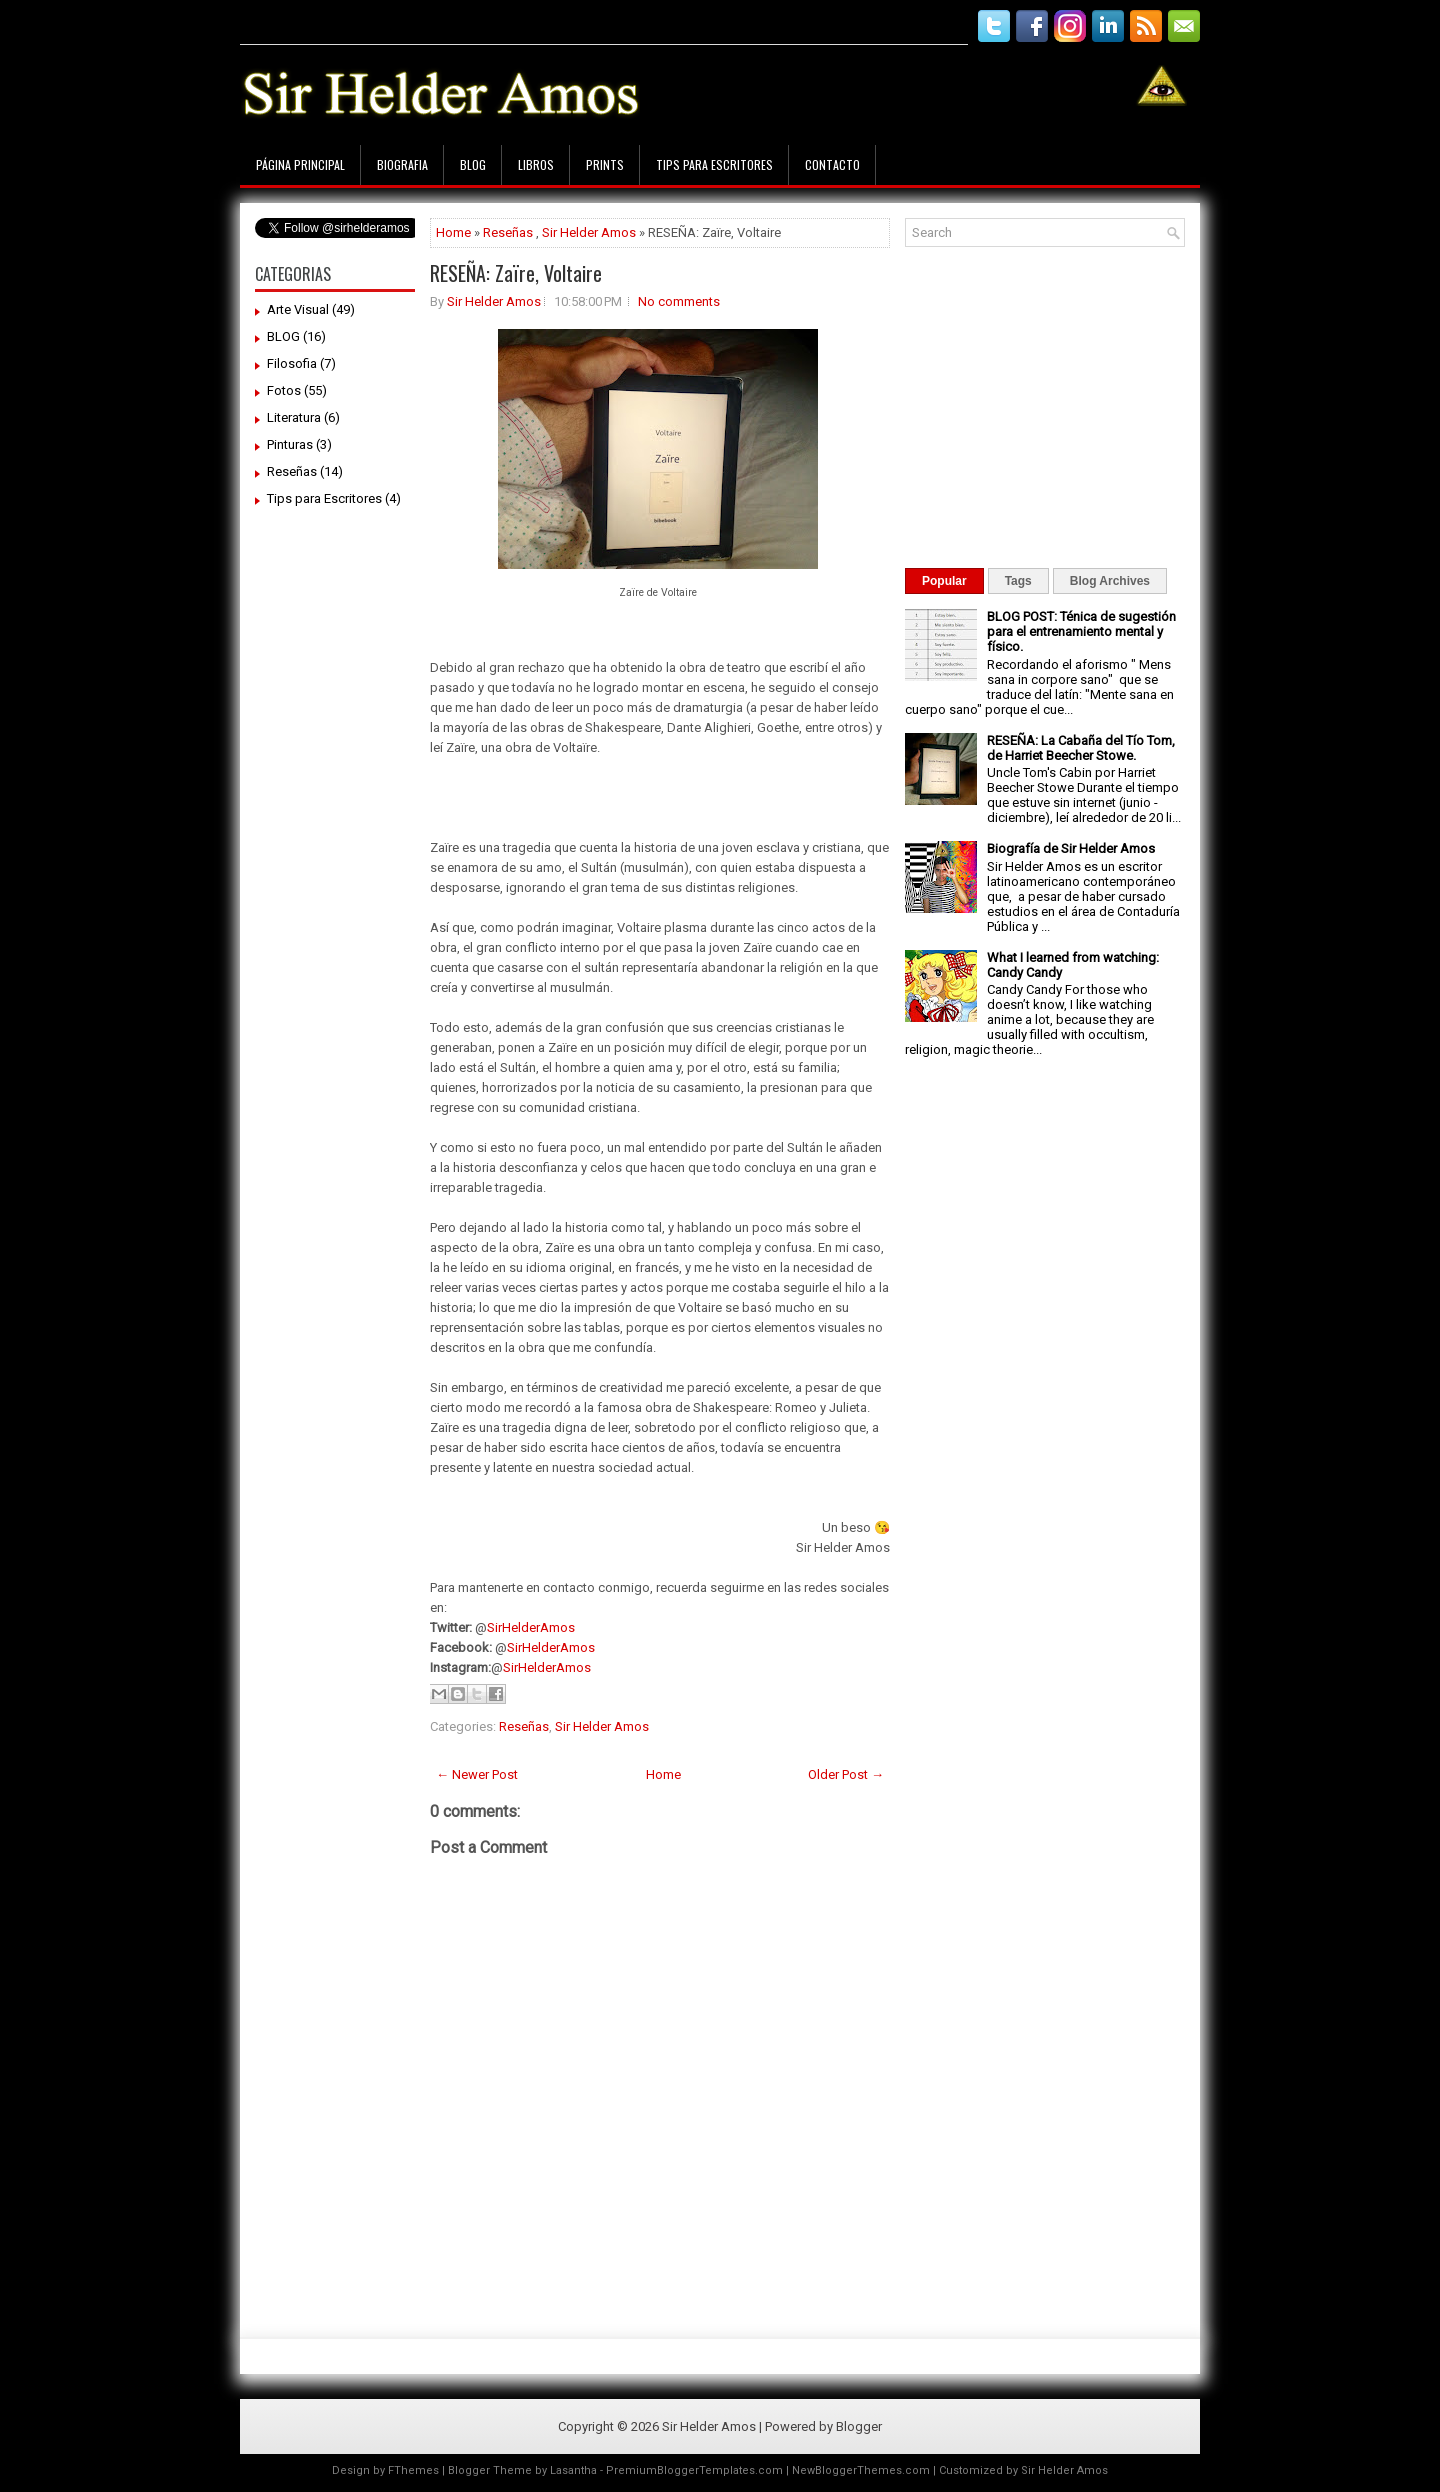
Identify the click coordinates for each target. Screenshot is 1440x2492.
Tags (1018, 581)
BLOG (283, 336)
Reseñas (292, 471)
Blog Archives (1110, 581)
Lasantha (573, 2470)
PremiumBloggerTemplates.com (694, 2470)
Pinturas (290, 444)
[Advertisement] (604, 17)
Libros (536, 164)
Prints (605, 164)
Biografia (402, 164)
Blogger (859, 2426)
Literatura (294, 417)
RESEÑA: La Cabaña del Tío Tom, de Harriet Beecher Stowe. (1081, 748)
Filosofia (292, 363)
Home (453, 232)
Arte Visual (298, 309)
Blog (473, 164)
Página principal (300, 164)
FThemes (413, 2470)
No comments (679, 301)
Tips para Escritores (714, 164)
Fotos (284, 390)
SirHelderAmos (531, 1627)
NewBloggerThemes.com (861, 2470)
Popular (944, 581)
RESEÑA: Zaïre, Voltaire (516, 273)
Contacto (832, 164)
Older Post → (846, 1774)
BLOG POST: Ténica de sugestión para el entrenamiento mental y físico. (1081, 631)
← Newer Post (477, 1774)
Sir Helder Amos (589, 232)
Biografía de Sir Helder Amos (1071, 848)
